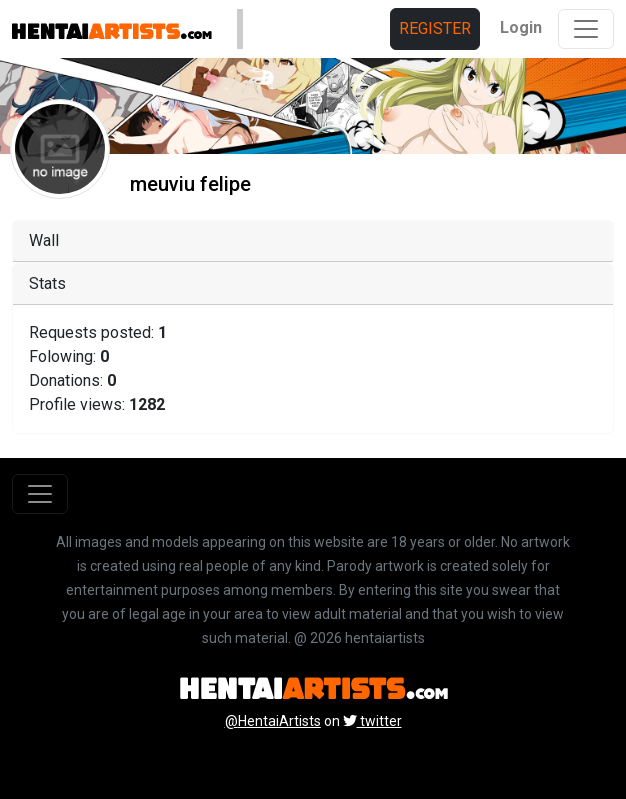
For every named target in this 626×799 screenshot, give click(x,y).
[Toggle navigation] (586, 29)
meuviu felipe (190, 184)
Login (521, 27)
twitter (372, 721)
